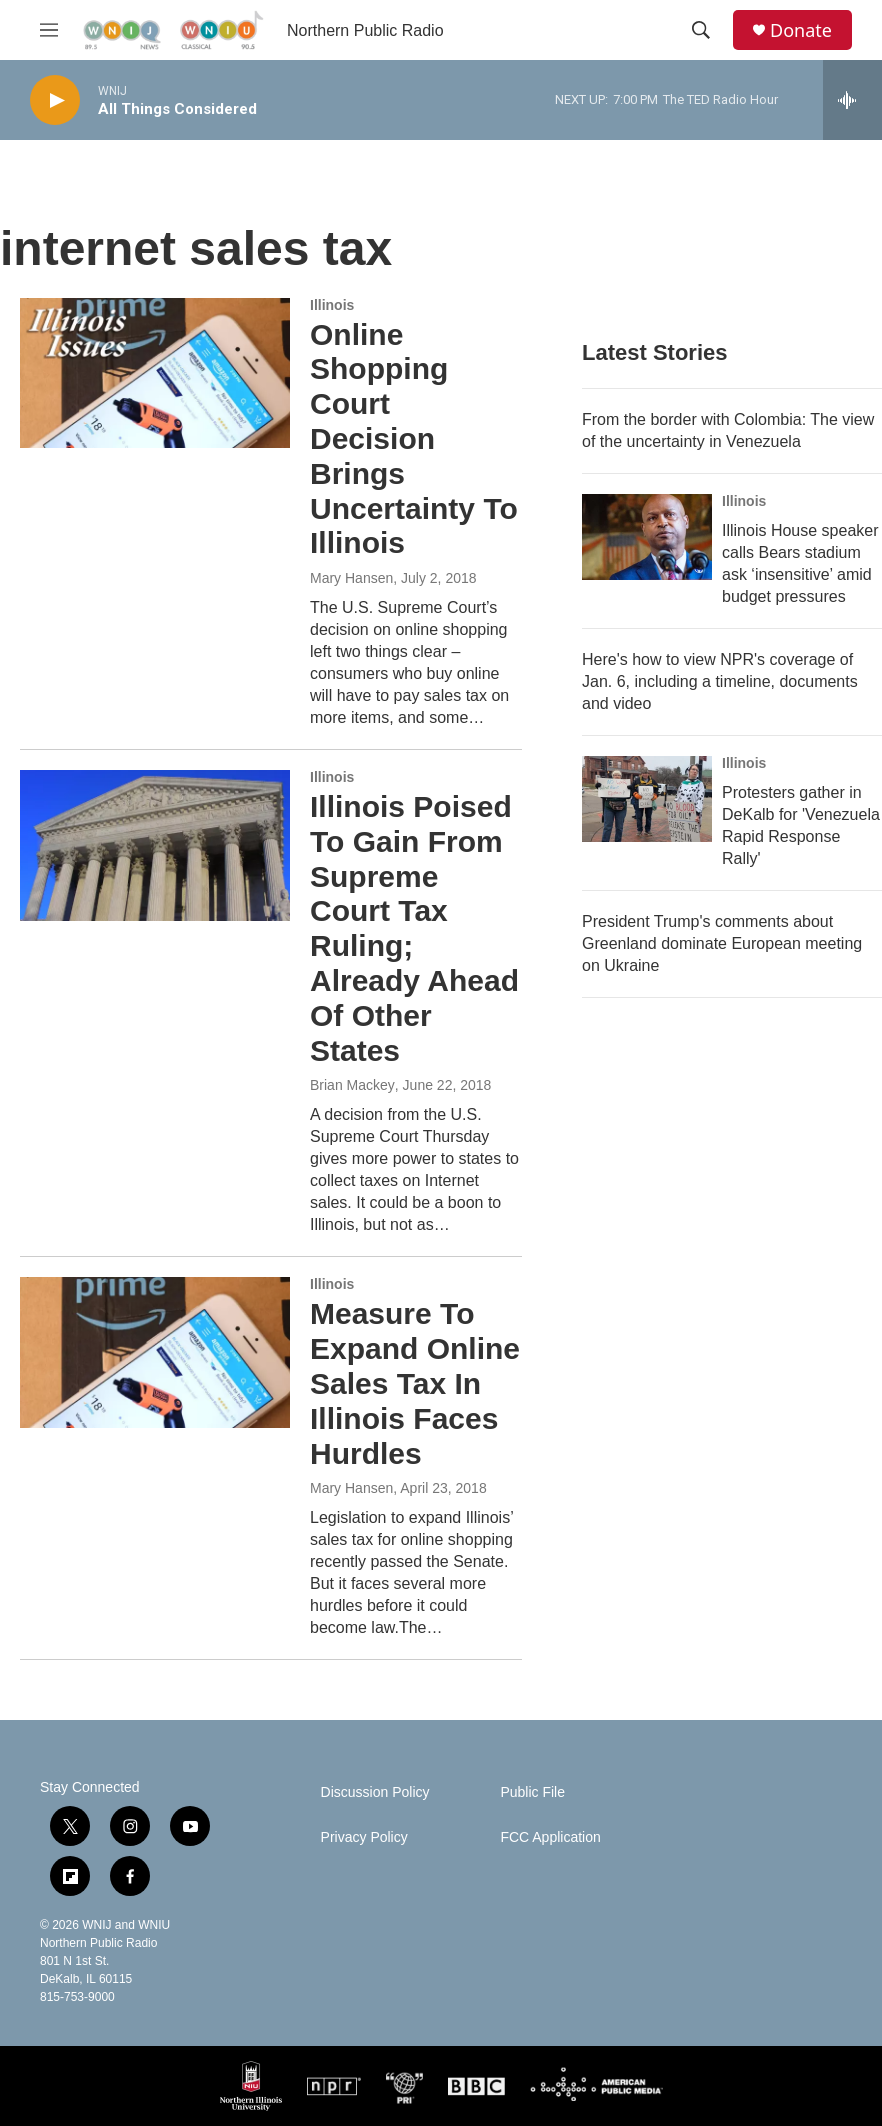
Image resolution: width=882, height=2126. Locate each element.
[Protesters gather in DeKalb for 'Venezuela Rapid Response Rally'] (647, 799)
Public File (532, 1792)
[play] (55, 100)
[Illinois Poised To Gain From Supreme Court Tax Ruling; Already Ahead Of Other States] (155, 845)
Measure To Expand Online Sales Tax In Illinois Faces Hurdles (415, 1383)
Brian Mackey (352, 1085)
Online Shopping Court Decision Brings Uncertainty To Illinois (414, 439)
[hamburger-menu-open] (49, 30)
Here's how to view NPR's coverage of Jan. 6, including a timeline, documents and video (720, 681)
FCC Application (550, 1837)
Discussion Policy (375, 1792)
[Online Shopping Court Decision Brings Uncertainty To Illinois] (155, 373)
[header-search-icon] (701, 30)
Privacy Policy (364, 1837)
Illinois (332, 305)
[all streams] (852, 100)
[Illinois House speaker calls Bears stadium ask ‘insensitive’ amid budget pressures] (647, 537)
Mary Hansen (351, 578)
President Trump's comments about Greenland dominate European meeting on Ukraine (722, 943)
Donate (801, 30)
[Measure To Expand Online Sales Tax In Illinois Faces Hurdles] (155, 1352)
